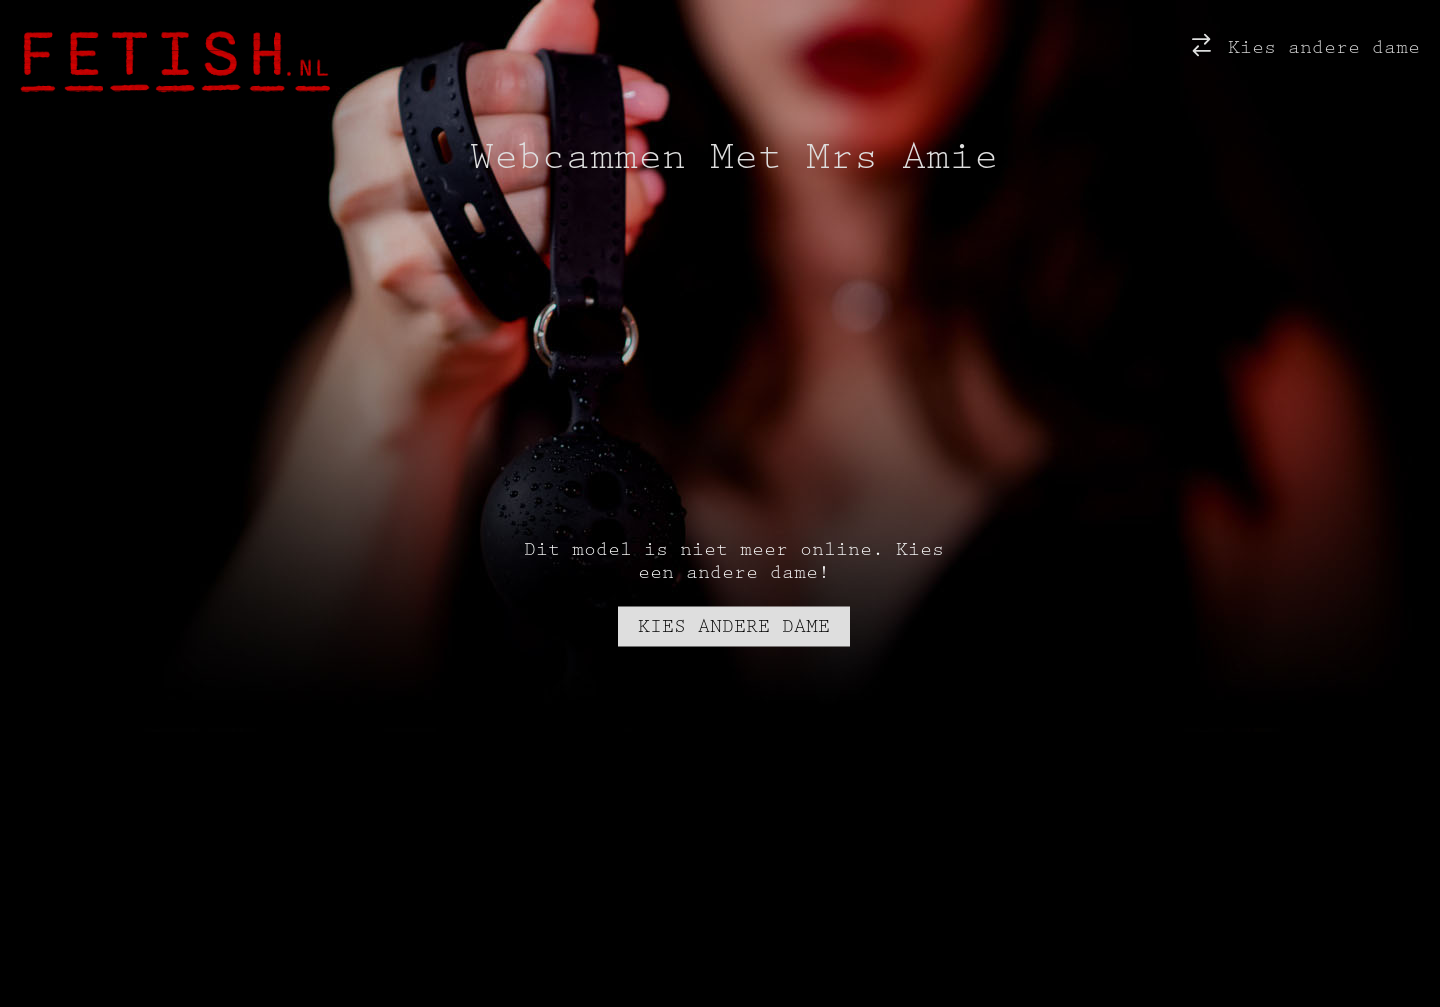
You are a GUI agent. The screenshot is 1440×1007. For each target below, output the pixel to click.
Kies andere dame (1303, 45)
